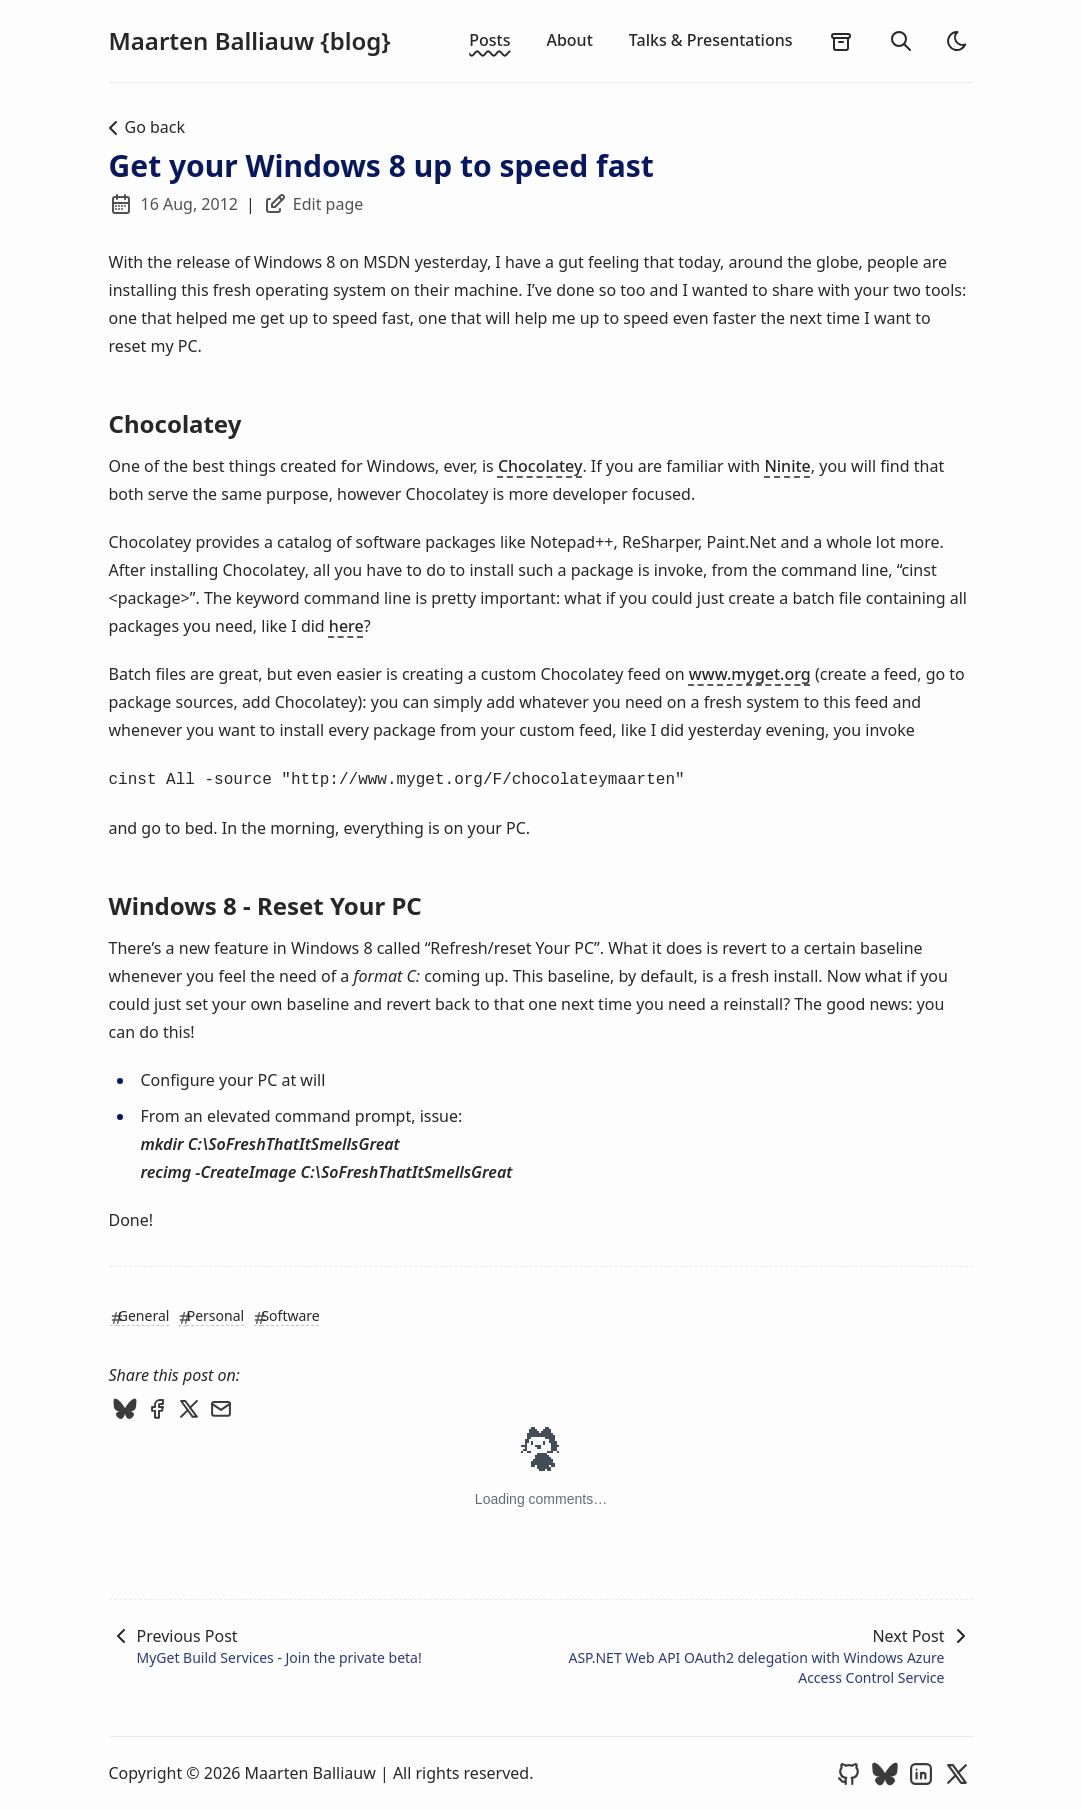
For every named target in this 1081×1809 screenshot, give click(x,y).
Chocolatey (540, 466)
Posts (489, 40)
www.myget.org (750, 674)
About (569, 40)
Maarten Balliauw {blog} (250, 41)
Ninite (787, 466)
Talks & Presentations (711, 40)
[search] (901, 41)
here (346, 626)
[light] (957, 41)
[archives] (841, 41)
